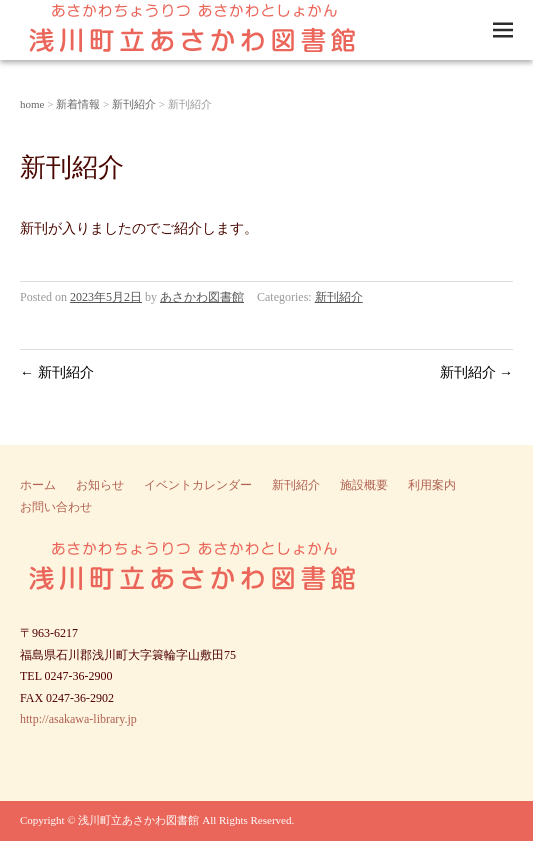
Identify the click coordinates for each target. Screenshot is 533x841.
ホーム (38, 485)
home (32, 104)
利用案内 (432, 485)
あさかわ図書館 (202, 297)
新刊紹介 (134, 104)
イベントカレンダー (198, 485)
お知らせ (100, 485)
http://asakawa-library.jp (78, 719)
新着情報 (78, 104)
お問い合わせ (56, 507)
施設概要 (364, 485)
